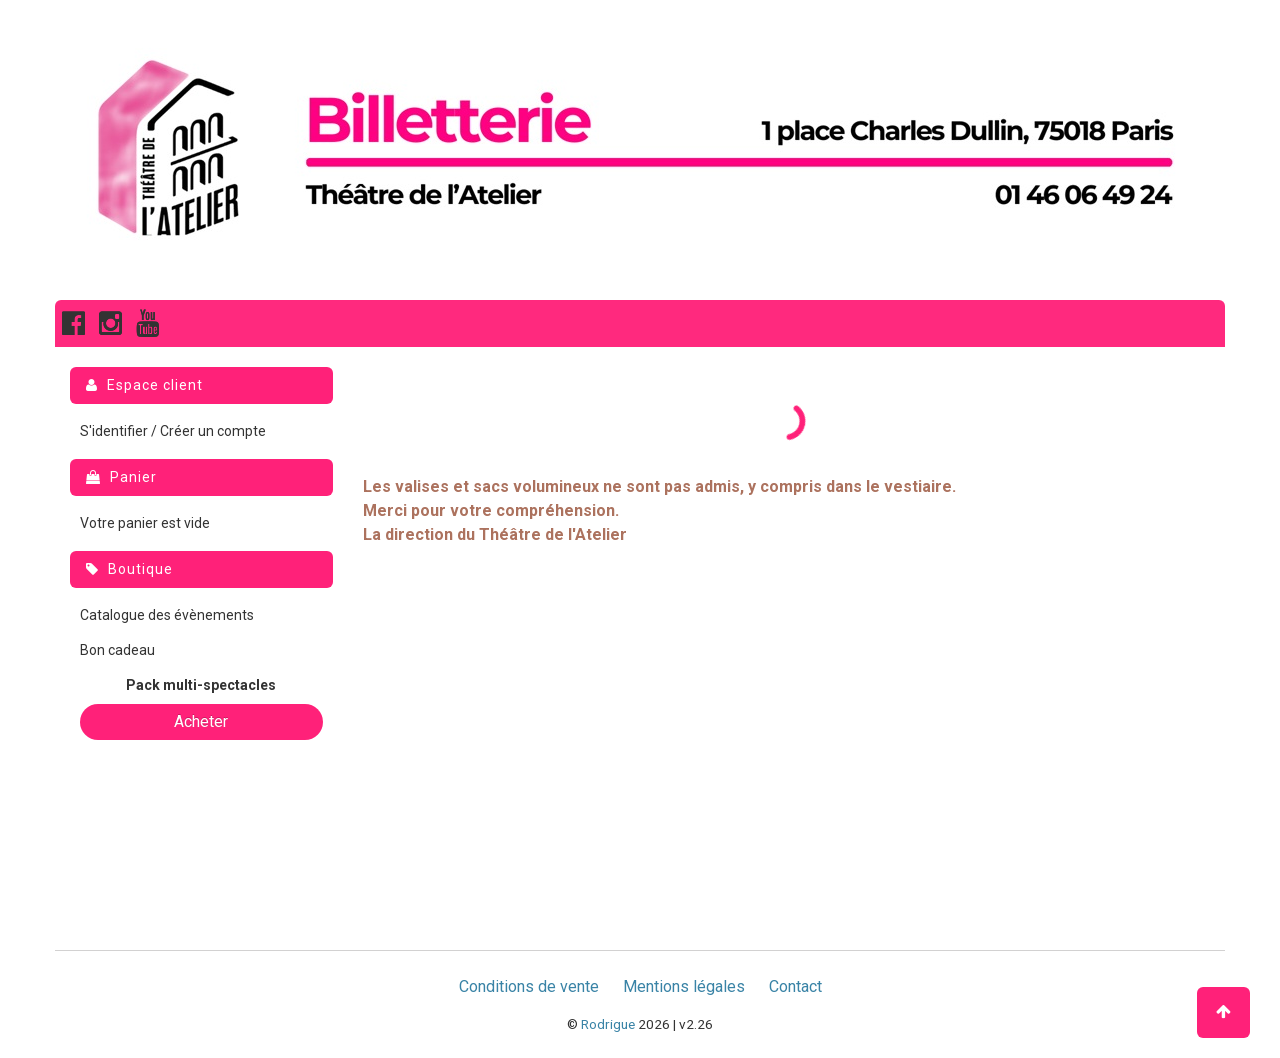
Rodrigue (608, 1024)
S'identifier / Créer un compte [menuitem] (173, 431)
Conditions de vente (529, 986)
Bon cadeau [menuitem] (117, 650)
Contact (795, 986)
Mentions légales (684, 986)
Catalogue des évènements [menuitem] (167, 615)
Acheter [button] (201, 721)
